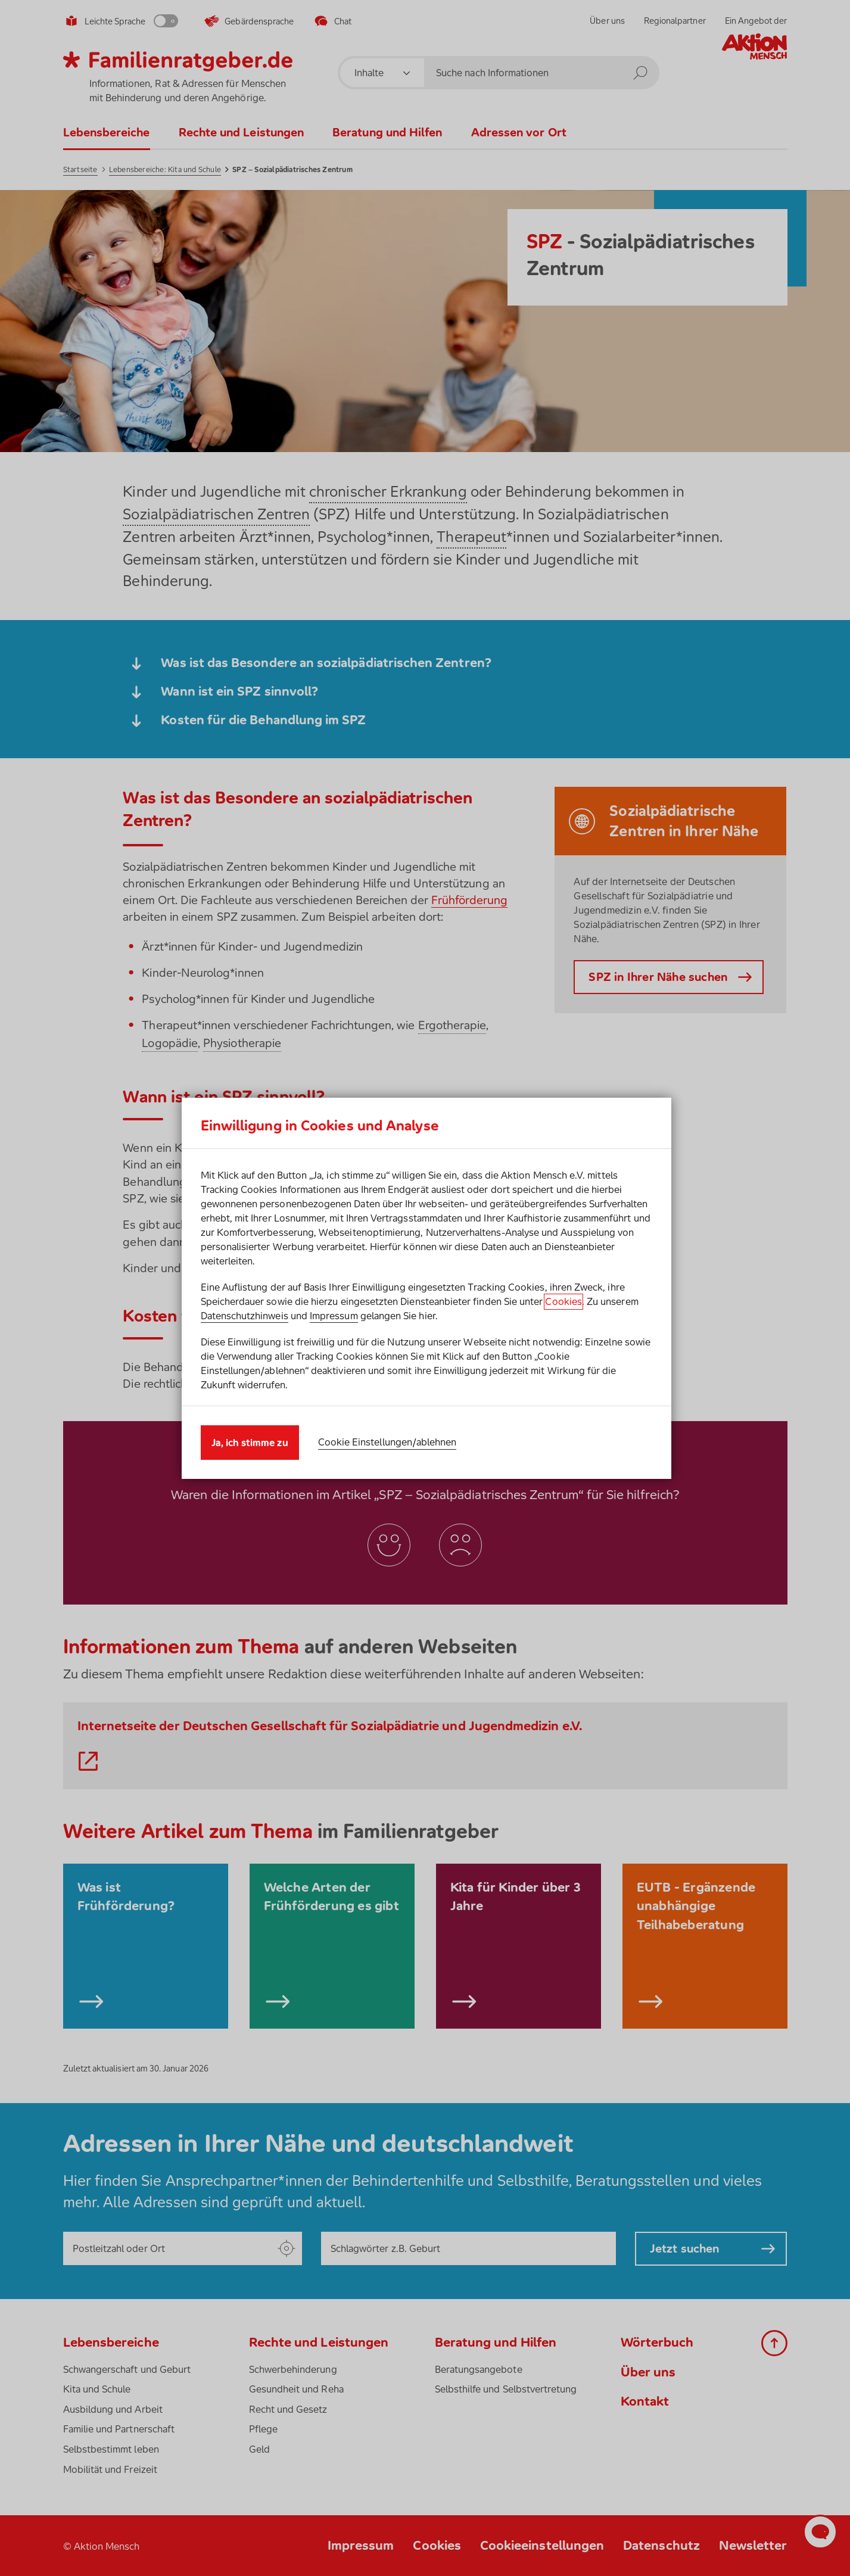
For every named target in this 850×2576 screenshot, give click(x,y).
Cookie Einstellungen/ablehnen (387, 1442)
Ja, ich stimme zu (249, 1442)
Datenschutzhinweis (244, 1315)
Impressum (334, 1315)
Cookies (563, 1301)
